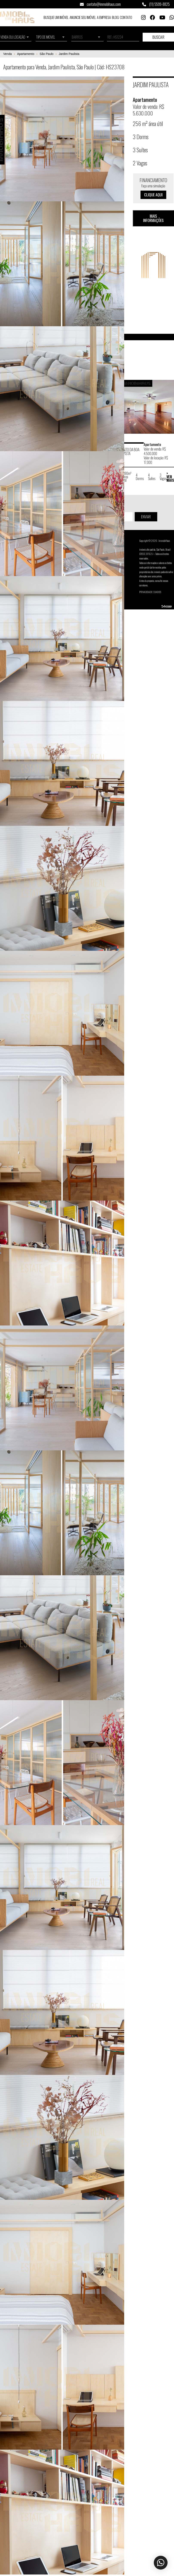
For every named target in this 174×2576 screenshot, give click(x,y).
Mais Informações (153, 218)
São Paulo (46, 53)
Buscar (158, 37)
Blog (115, 17)
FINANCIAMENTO (153, 188)
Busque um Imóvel (56, 17)
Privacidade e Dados (150, 592)
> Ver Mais (170, 477)
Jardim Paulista (69, 53)
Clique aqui (153, 194)
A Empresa (104, 17)
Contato (126, 17)
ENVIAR (146, 516)
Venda (7, 53)
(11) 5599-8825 (156, 4)
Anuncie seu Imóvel (83, 17)
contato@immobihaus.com (100, 4)
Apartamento (25, 53)
